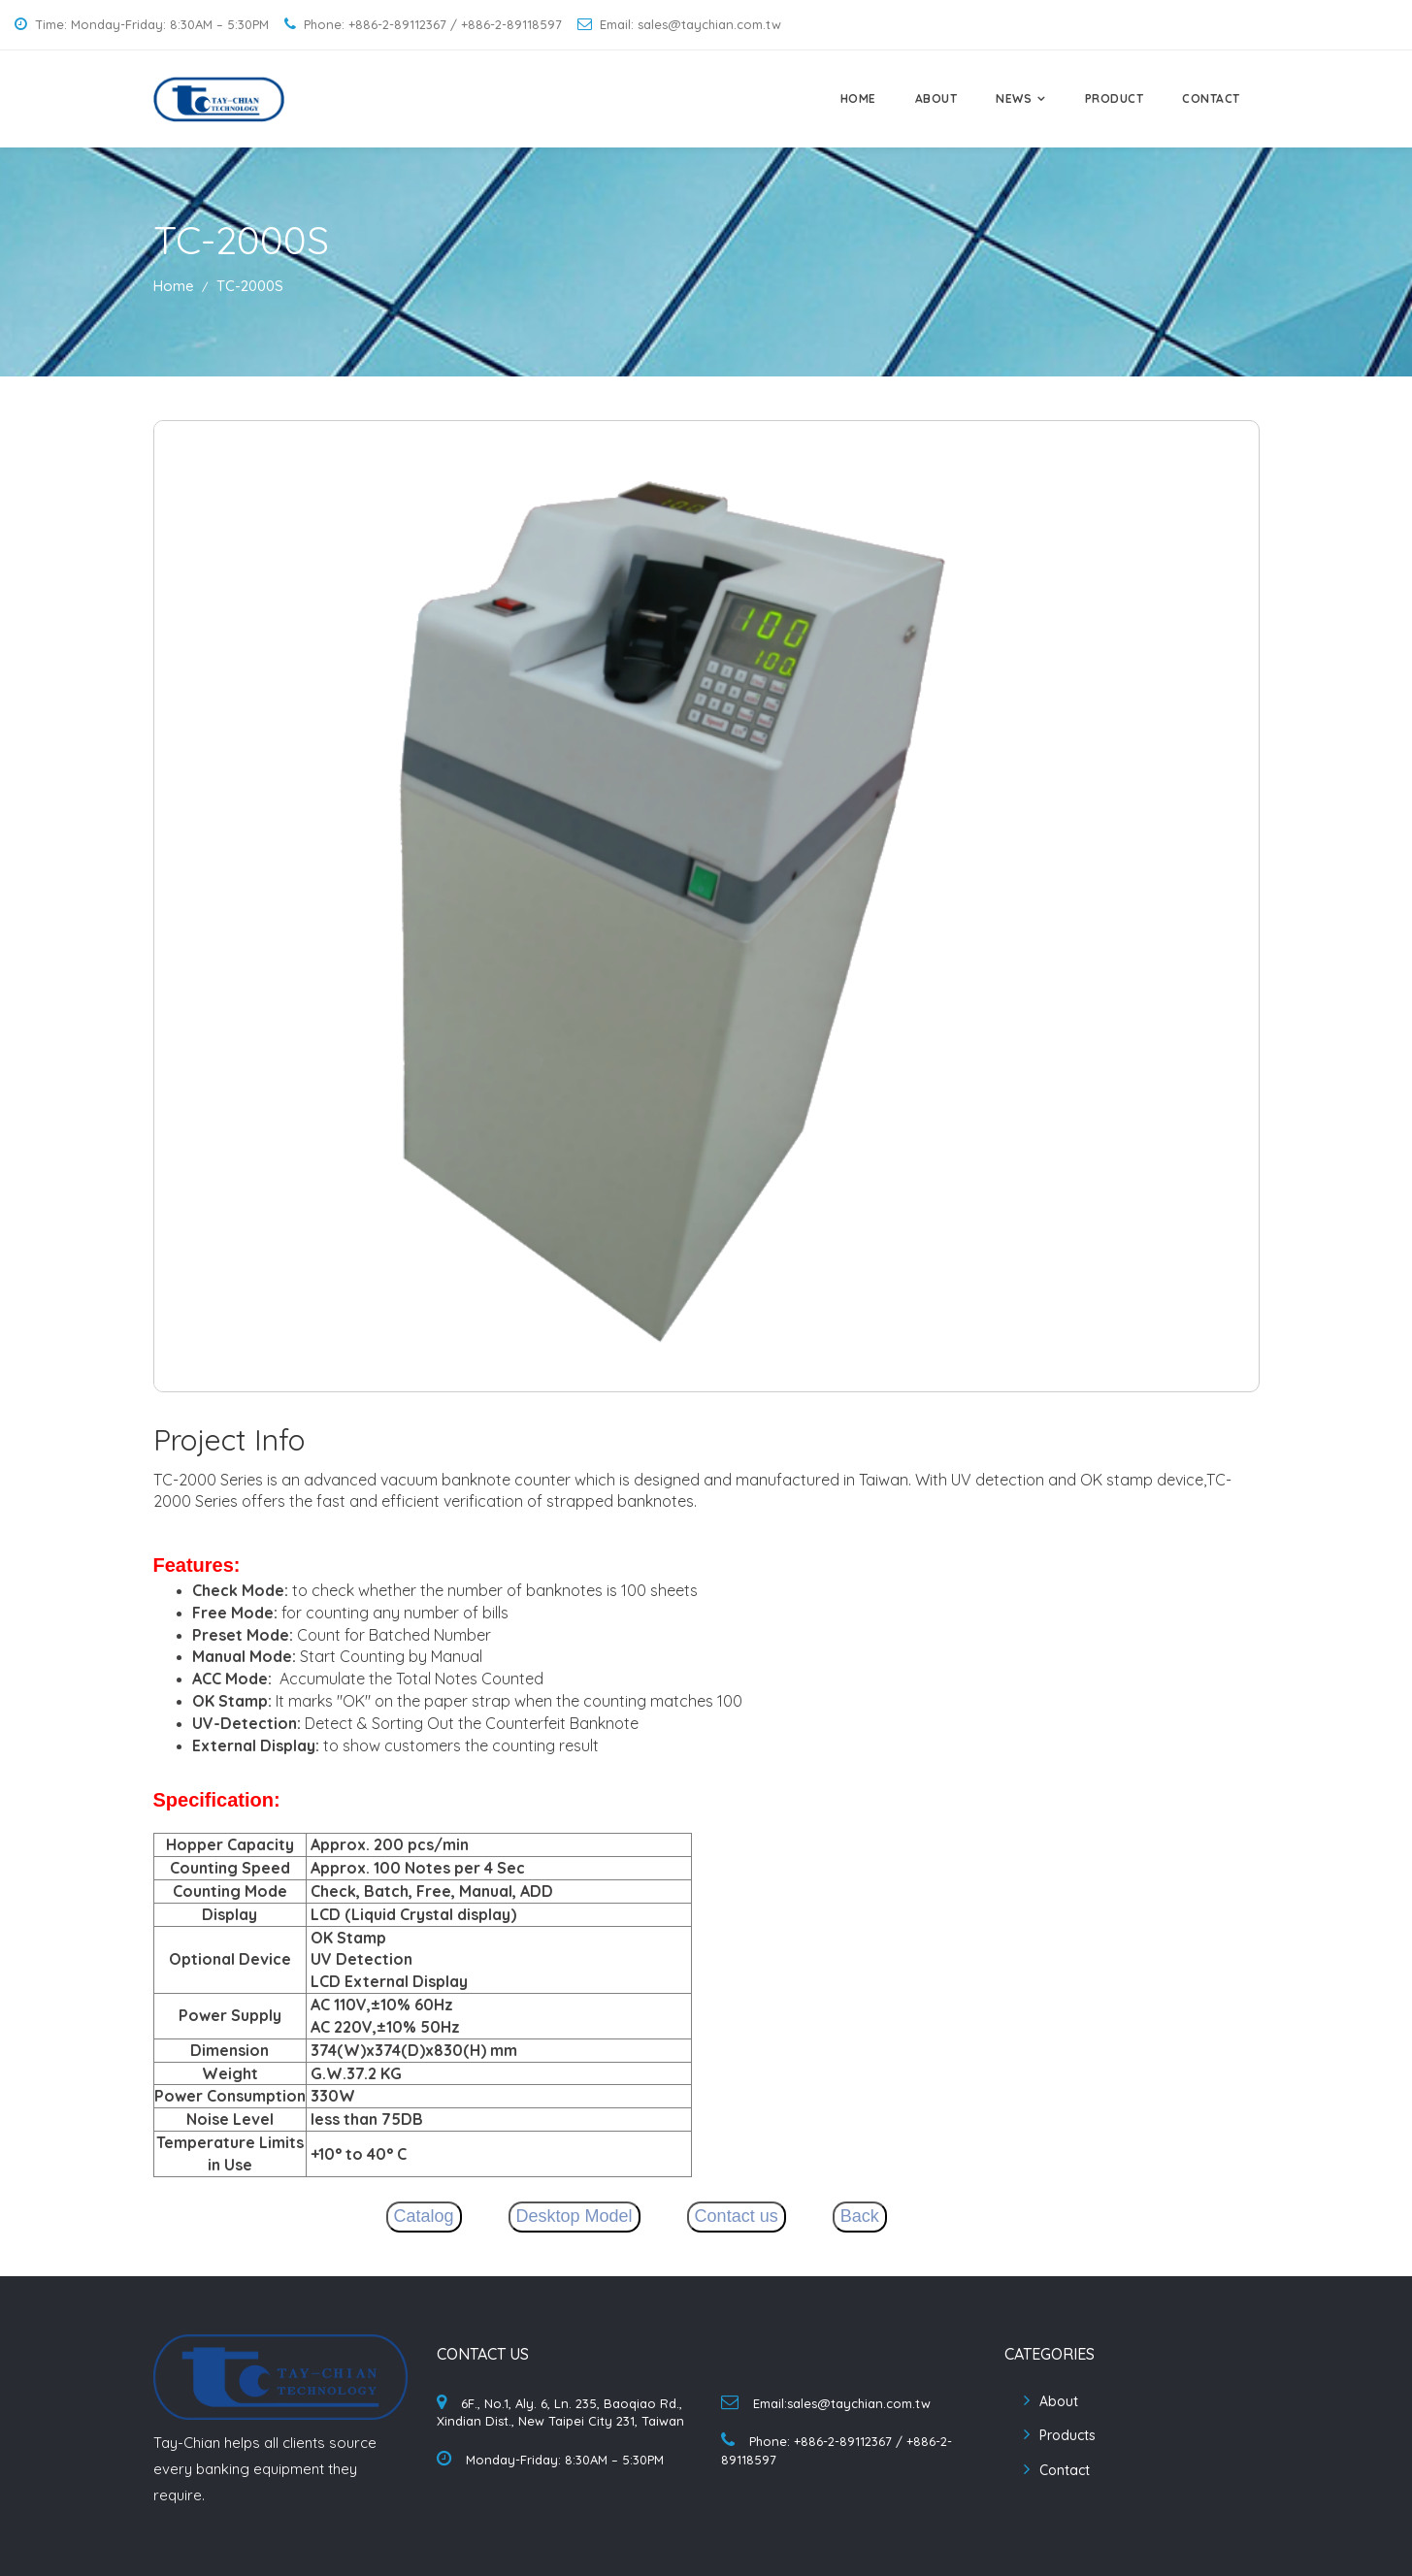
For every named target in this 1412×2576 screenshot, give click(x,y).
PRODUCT (1114, 98)
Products (1067, 2435)
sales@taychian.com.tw (859, 2403)
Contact (1064, 2470)
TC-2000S (249, 286)
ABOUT (936, 98)
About (1058, 2401)
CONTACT (1211, 98)
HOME (858, 98)
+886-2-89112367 (843, 2441)
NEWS (1014, 98)
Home (173, 286)
